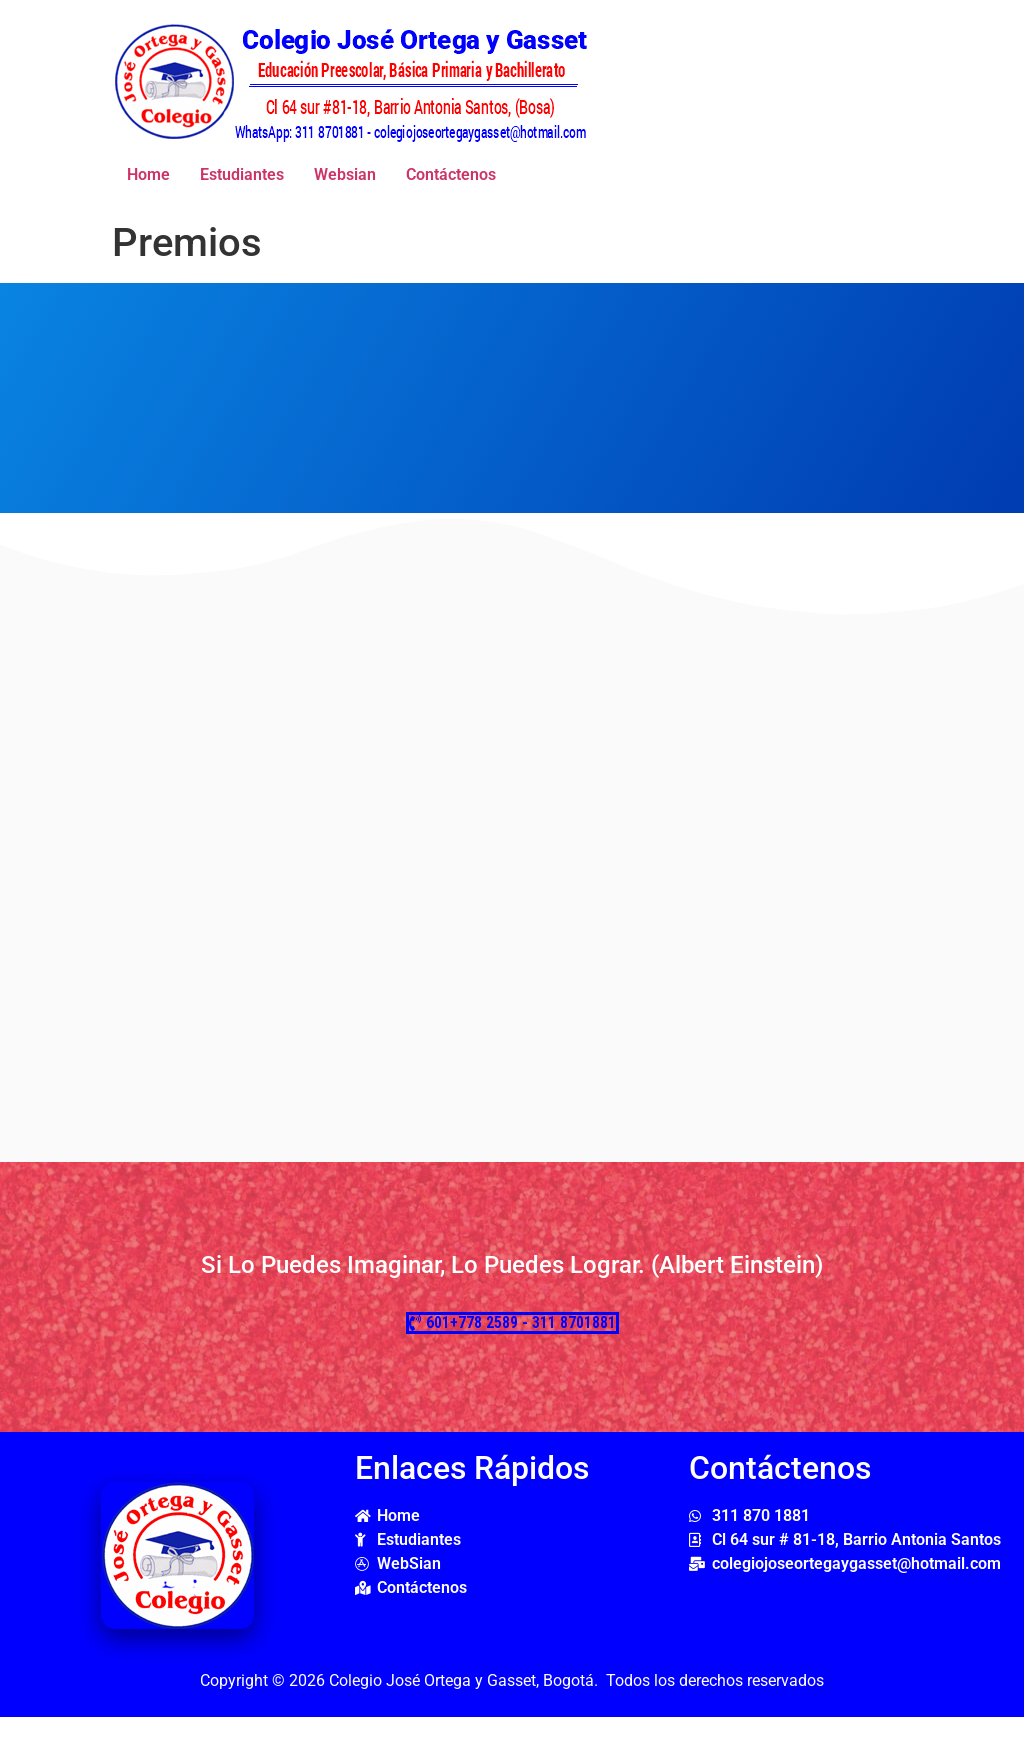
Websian (345, 174)
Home (148, 174)
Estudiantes (242, 174)
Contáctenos (451, 174)
